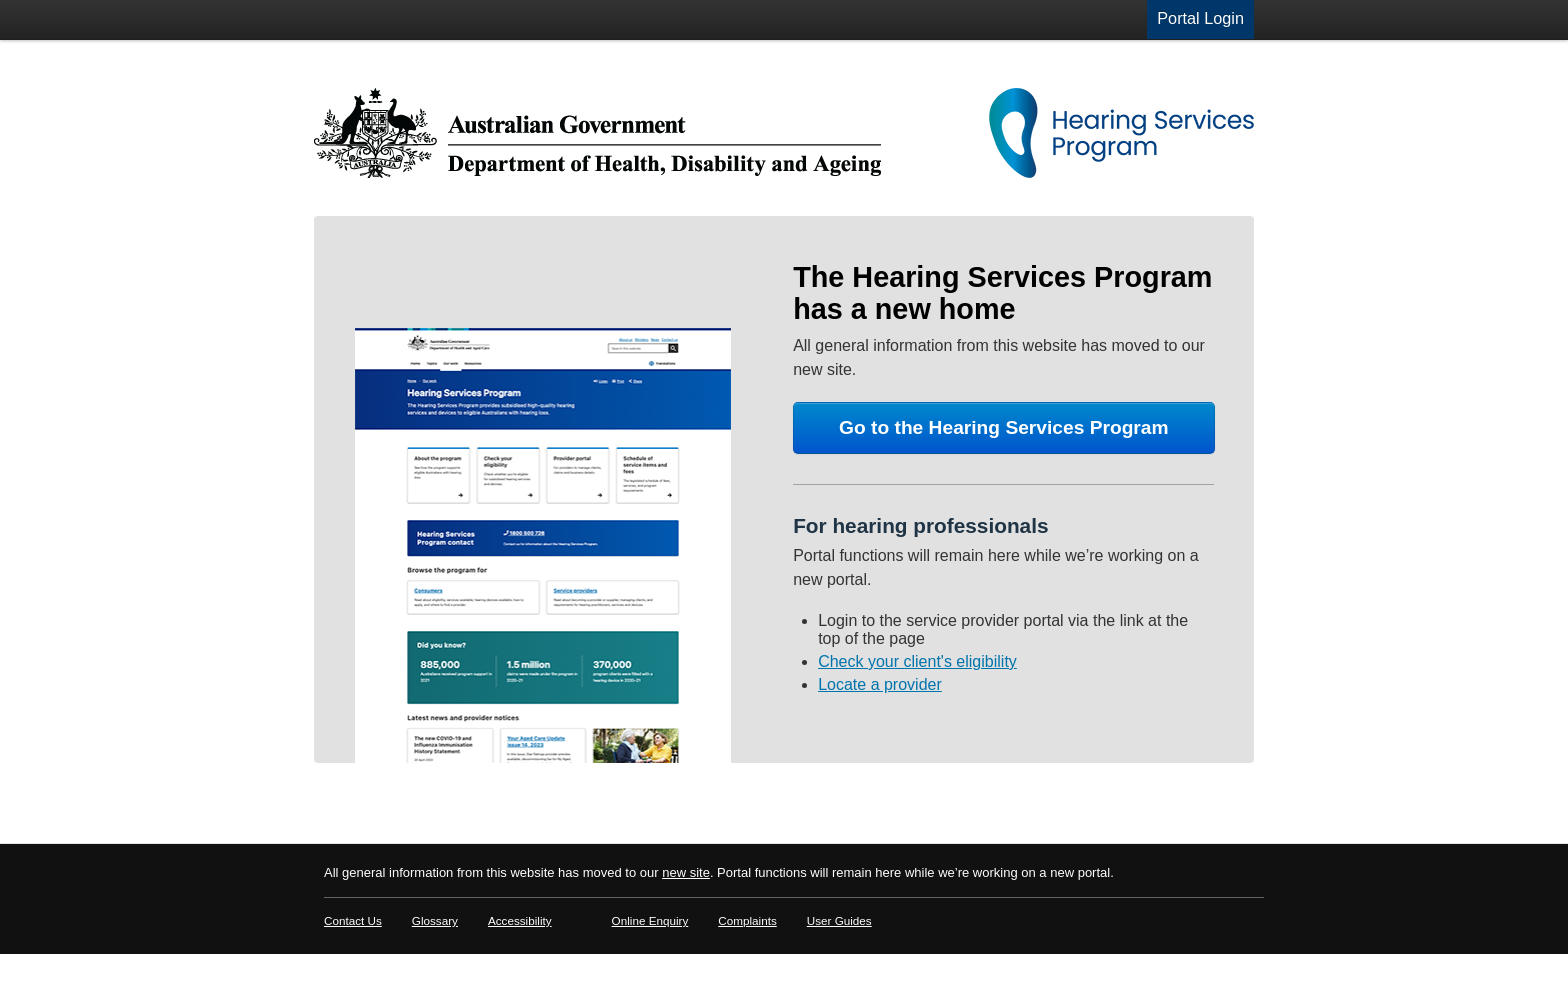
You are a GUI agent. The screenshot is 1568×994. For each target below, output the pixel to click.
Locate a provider (880, 684)
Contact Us (353, 920)
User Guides (839, 920)
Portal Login (1200, 18)
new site (686, 872)
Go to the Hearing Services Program (1004, 427)
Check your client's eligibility (917, 661)
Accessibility (520, 920)
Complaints (747, 920)
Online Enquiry (650, 920)
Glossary (435, 920)
